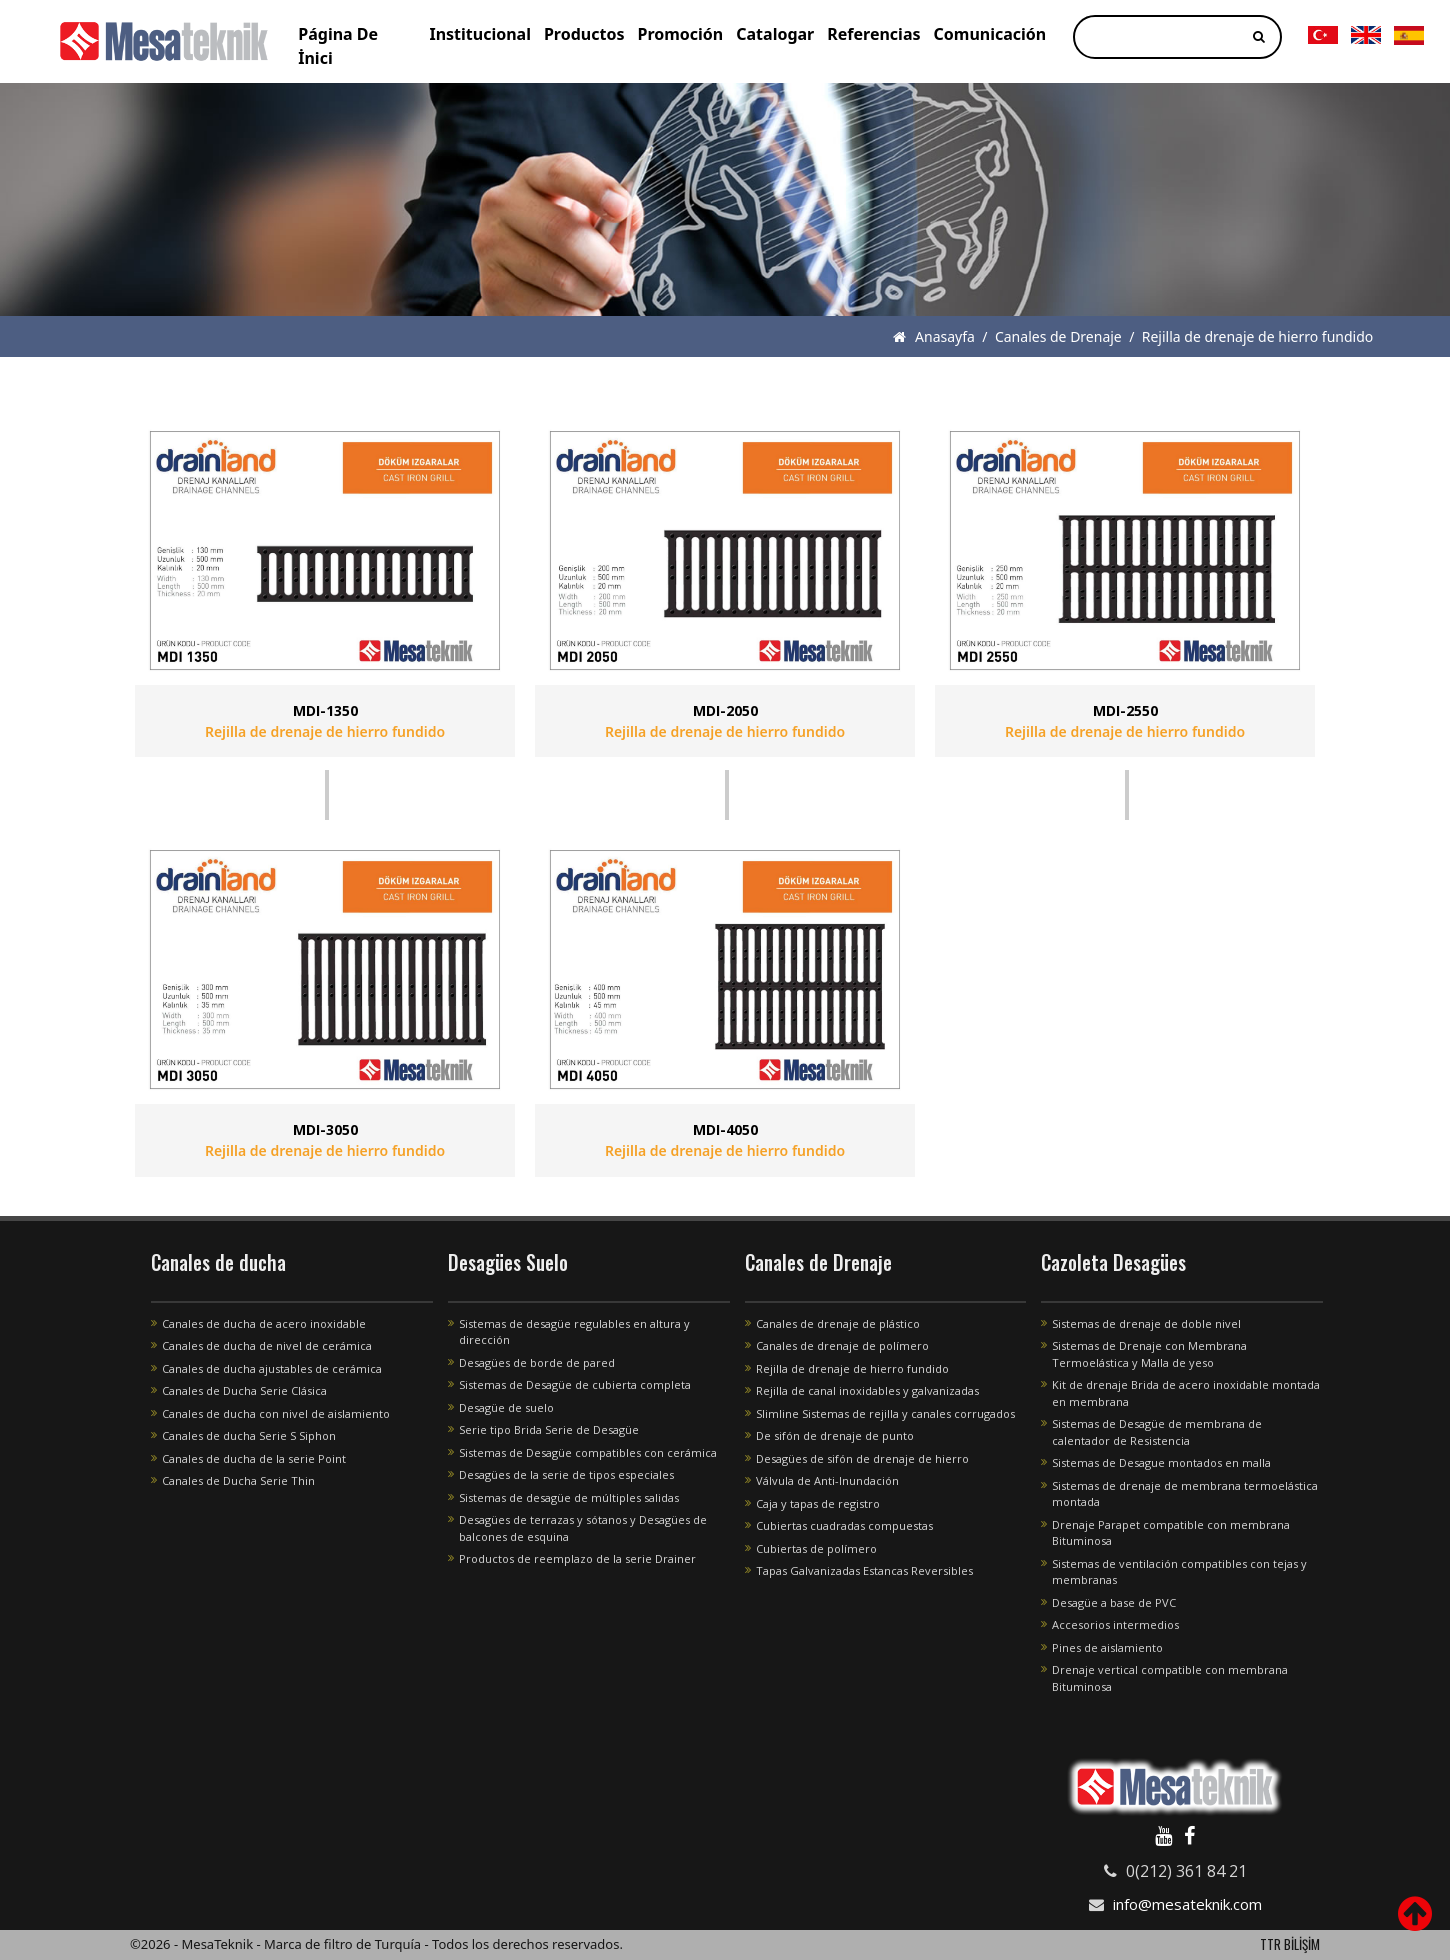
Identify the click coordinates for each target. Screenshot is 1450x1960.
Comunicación (990, 34)
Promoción (680, 34)
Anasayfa (933, 336)
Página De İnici (338, 46)
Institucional (480, 34)
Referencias (873, 34)
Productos (584, 34)
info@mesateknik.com (1187, 1904)
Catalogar (775, 34)
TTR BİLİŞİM (1290, 1944)
